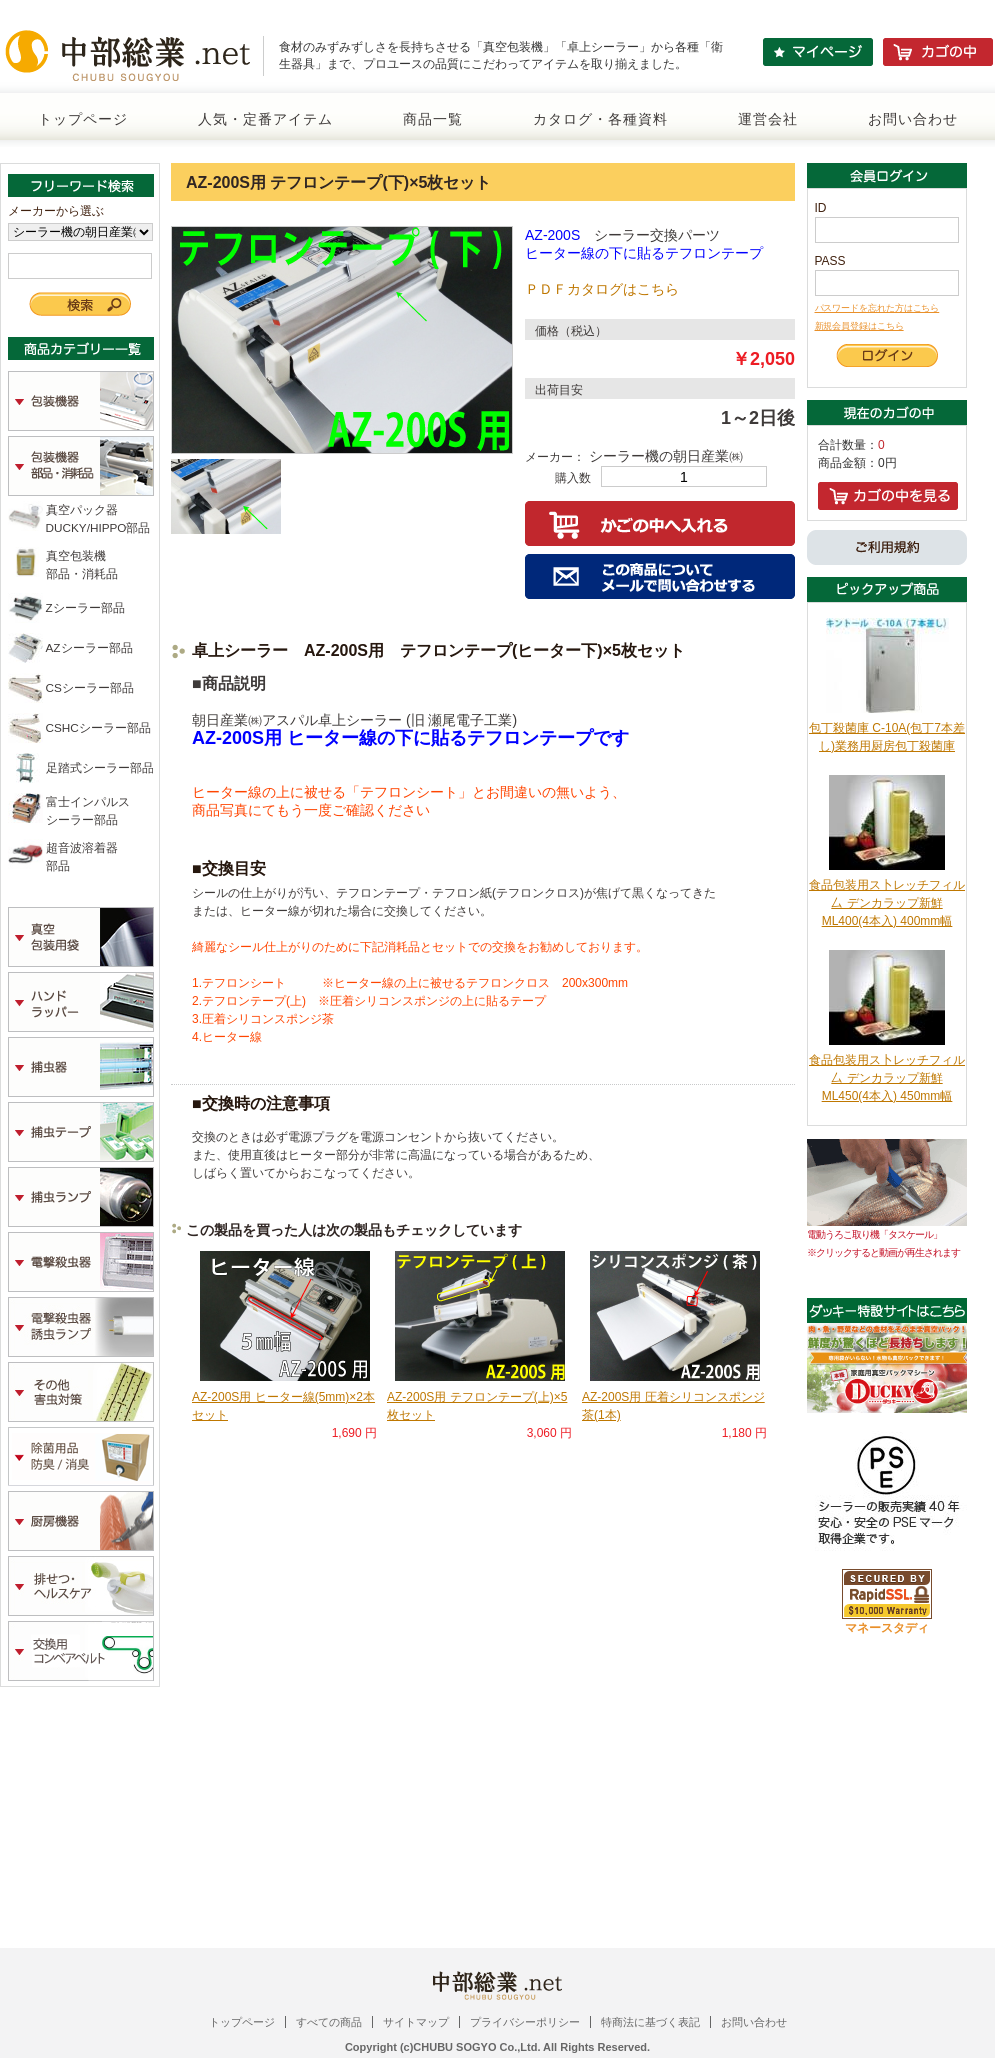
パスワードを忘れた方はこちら (877, 308)
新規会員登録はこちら (859, 326)
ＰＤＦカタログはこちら (602, 289)
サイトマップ (416, 2022)
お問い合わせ (913, 119)
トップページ (83, 119)
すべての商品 (329, 2022)
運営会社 (768, 119)
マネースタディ (887, 1628)
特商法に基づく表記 (650, 2022)
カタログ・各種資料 (600, 119)
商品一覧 (433, 119)
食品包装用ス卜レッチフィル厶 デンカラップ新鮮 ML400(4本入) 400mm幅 (887, 903)
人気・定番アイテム (265, 119)
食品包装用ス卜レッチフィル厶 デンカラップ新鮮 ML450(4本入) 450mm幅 (887, 1078)
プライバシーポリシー (525, 2022)
